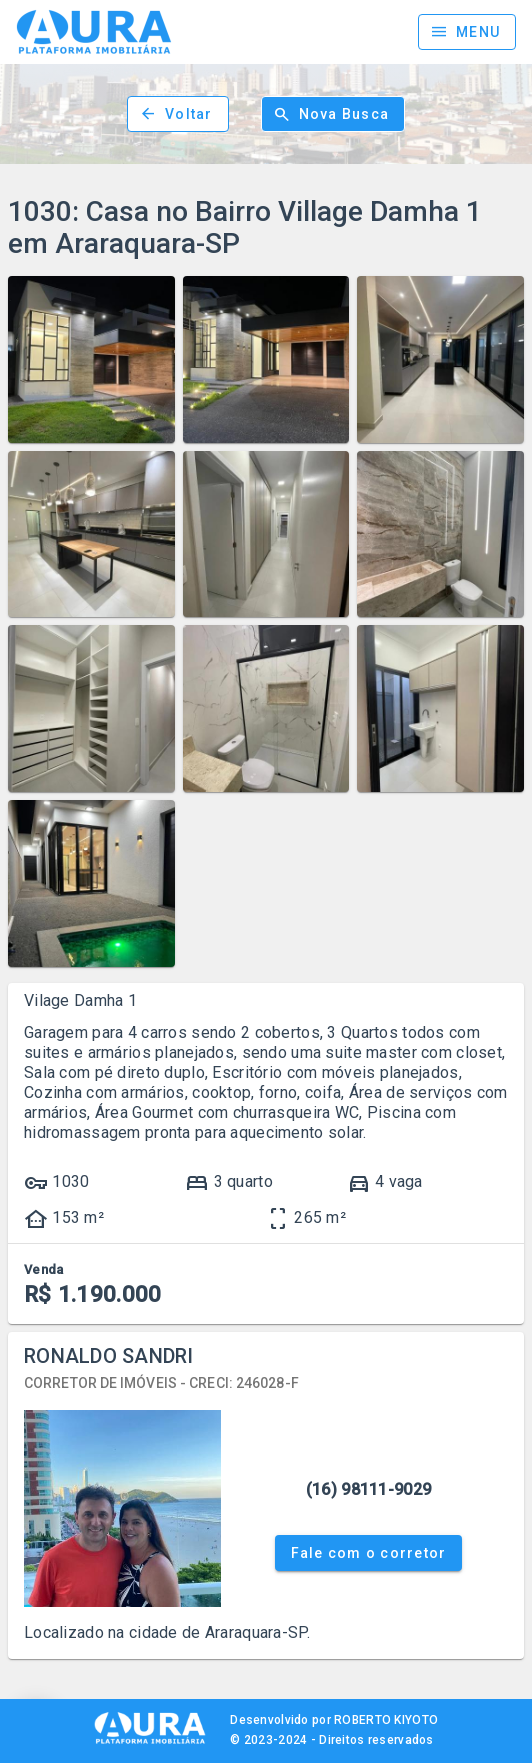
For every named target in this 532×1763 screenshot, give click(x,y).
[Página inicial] (94, 32)
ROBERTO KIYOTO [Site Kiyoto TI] (386, 1720)
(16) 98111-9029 (368, 1489)
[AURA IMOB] (150, 1742)
